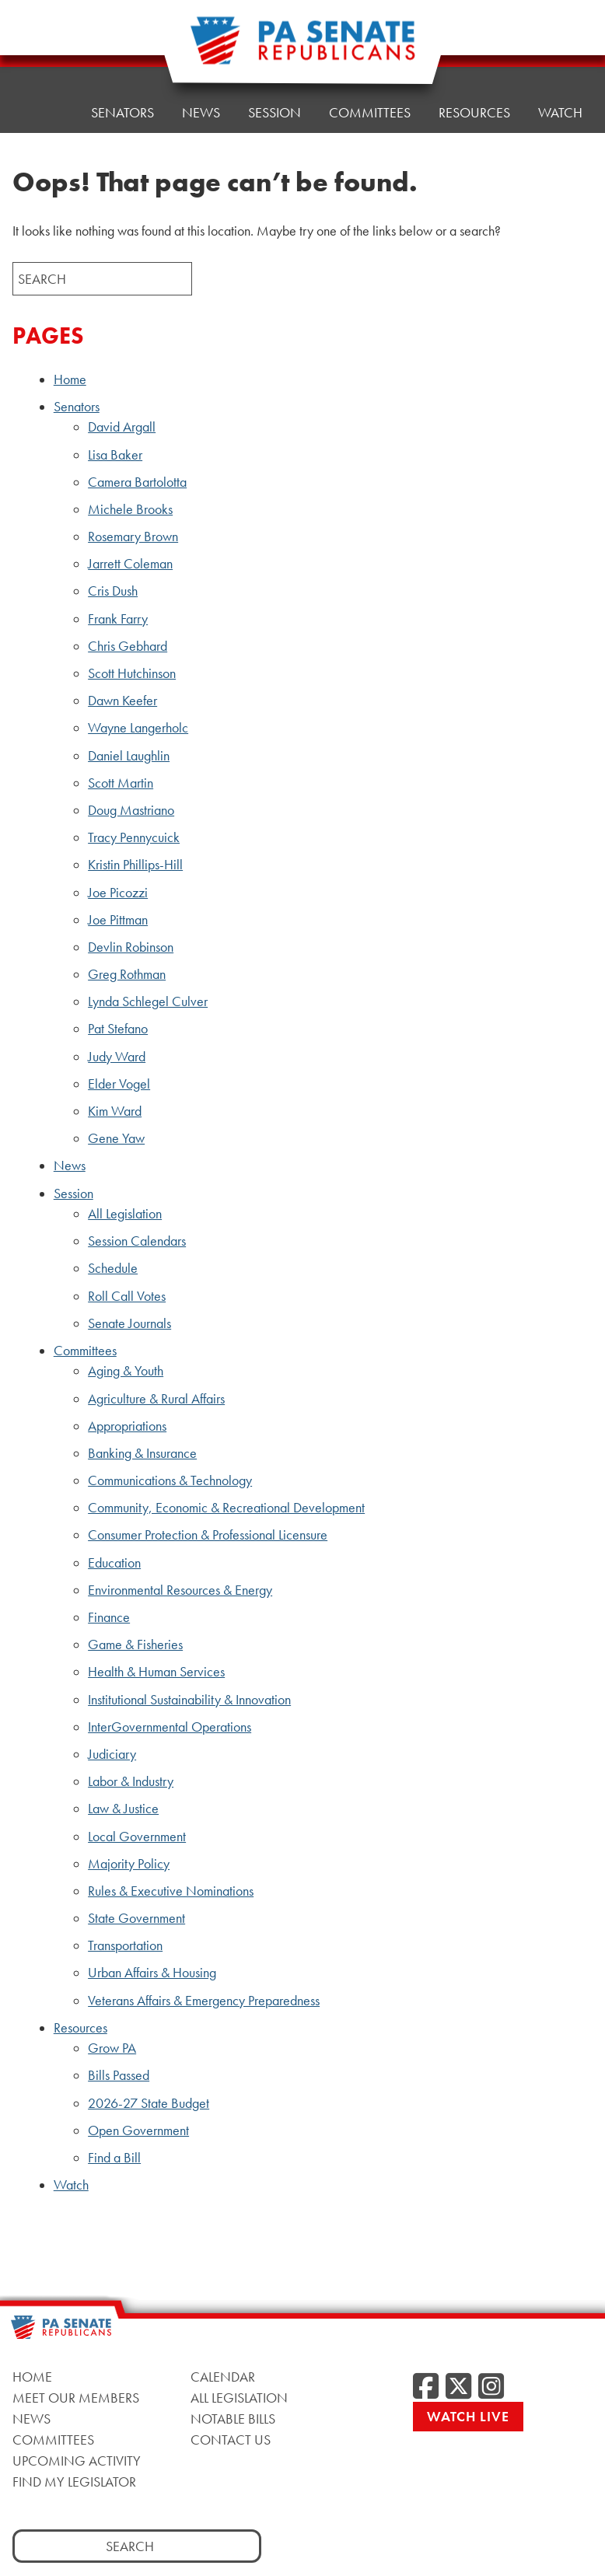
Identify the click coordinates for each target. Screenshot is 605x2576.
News (70, 1165)
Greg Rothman (127, 974)
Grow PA (112, 2048)
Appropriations (127, 1426)
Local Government (137, 1836)
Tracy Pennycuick (134, 837)
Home (43, 56)
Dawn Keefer (122, 700)
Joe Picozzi (118, 892)
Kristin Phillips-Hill (135, 864)
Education (114, 1562)
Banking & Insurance (142, 1453)
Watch (560, 112)
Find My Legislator (74, 2481)
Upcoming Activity (76, 2460)
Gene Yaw (116, 1138)
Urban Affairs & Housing (152, 1972)
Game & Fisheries (135, 1644)
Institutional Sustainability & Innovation (189, 1699)
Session (73, 1193)
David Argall (122, 426)
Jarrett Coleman (130, 563)
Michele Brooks (130, 509)
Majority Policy (129, 1863)
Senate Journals (129, 1323)
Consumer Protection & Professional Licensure (207, 1534)
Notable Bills (233, 2418)
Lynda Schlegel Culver (148, 1001)
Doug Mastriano (131, 810)
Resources (474, 37)
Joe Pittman (118, 919)
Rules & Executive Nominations (171, 1891)
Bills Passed (118, 2075)
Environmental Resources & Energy (180, 1590)
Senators (122, 52)
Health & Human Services (156, 1671)
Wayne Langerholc (138, 727)
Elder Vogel (119, 1083)
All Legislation (125, 1213)
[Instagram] (491, 2387)
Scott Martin (120, 783)
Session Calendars (137, 1241)
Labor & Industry (130, 1781)
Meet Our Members (75, 2397)
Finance (109, 1617)
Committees (85, 1350)
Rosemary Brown (133, 536)
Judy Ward (116, 1056)
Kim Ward (115, 1111)
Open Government (138, 2130)
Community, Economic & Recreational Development (226, 1507)
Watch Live (468, 2416)
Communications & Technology (170, 1480)
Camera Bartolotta (137, 482)
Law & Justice (123, 1808)
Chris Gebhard (127, 646)
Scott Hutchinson (132, 673)
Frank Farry (118, 618)
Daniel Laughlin (129, 755)
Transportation (125, 1945)
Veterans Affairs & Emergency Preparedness (204, 2000)
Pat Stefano (118, 1028)
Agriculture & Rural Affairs (156, 1398)
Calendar (223, 2377)
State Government (136, 1918)
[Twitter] (458, 2387)
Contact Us (231, 2439)
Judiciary (112, 1754)
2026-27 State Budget (148, 2103)
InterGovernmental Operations (169, 1726)
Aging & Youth (125, 1370)
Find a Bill (114, 2157)
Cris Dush (113, 590)
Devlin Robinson (130, 947)
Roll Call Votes (127, 1296)
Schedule (113, 1268)
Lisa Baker (115, 454)
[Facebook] (426, 2387)
